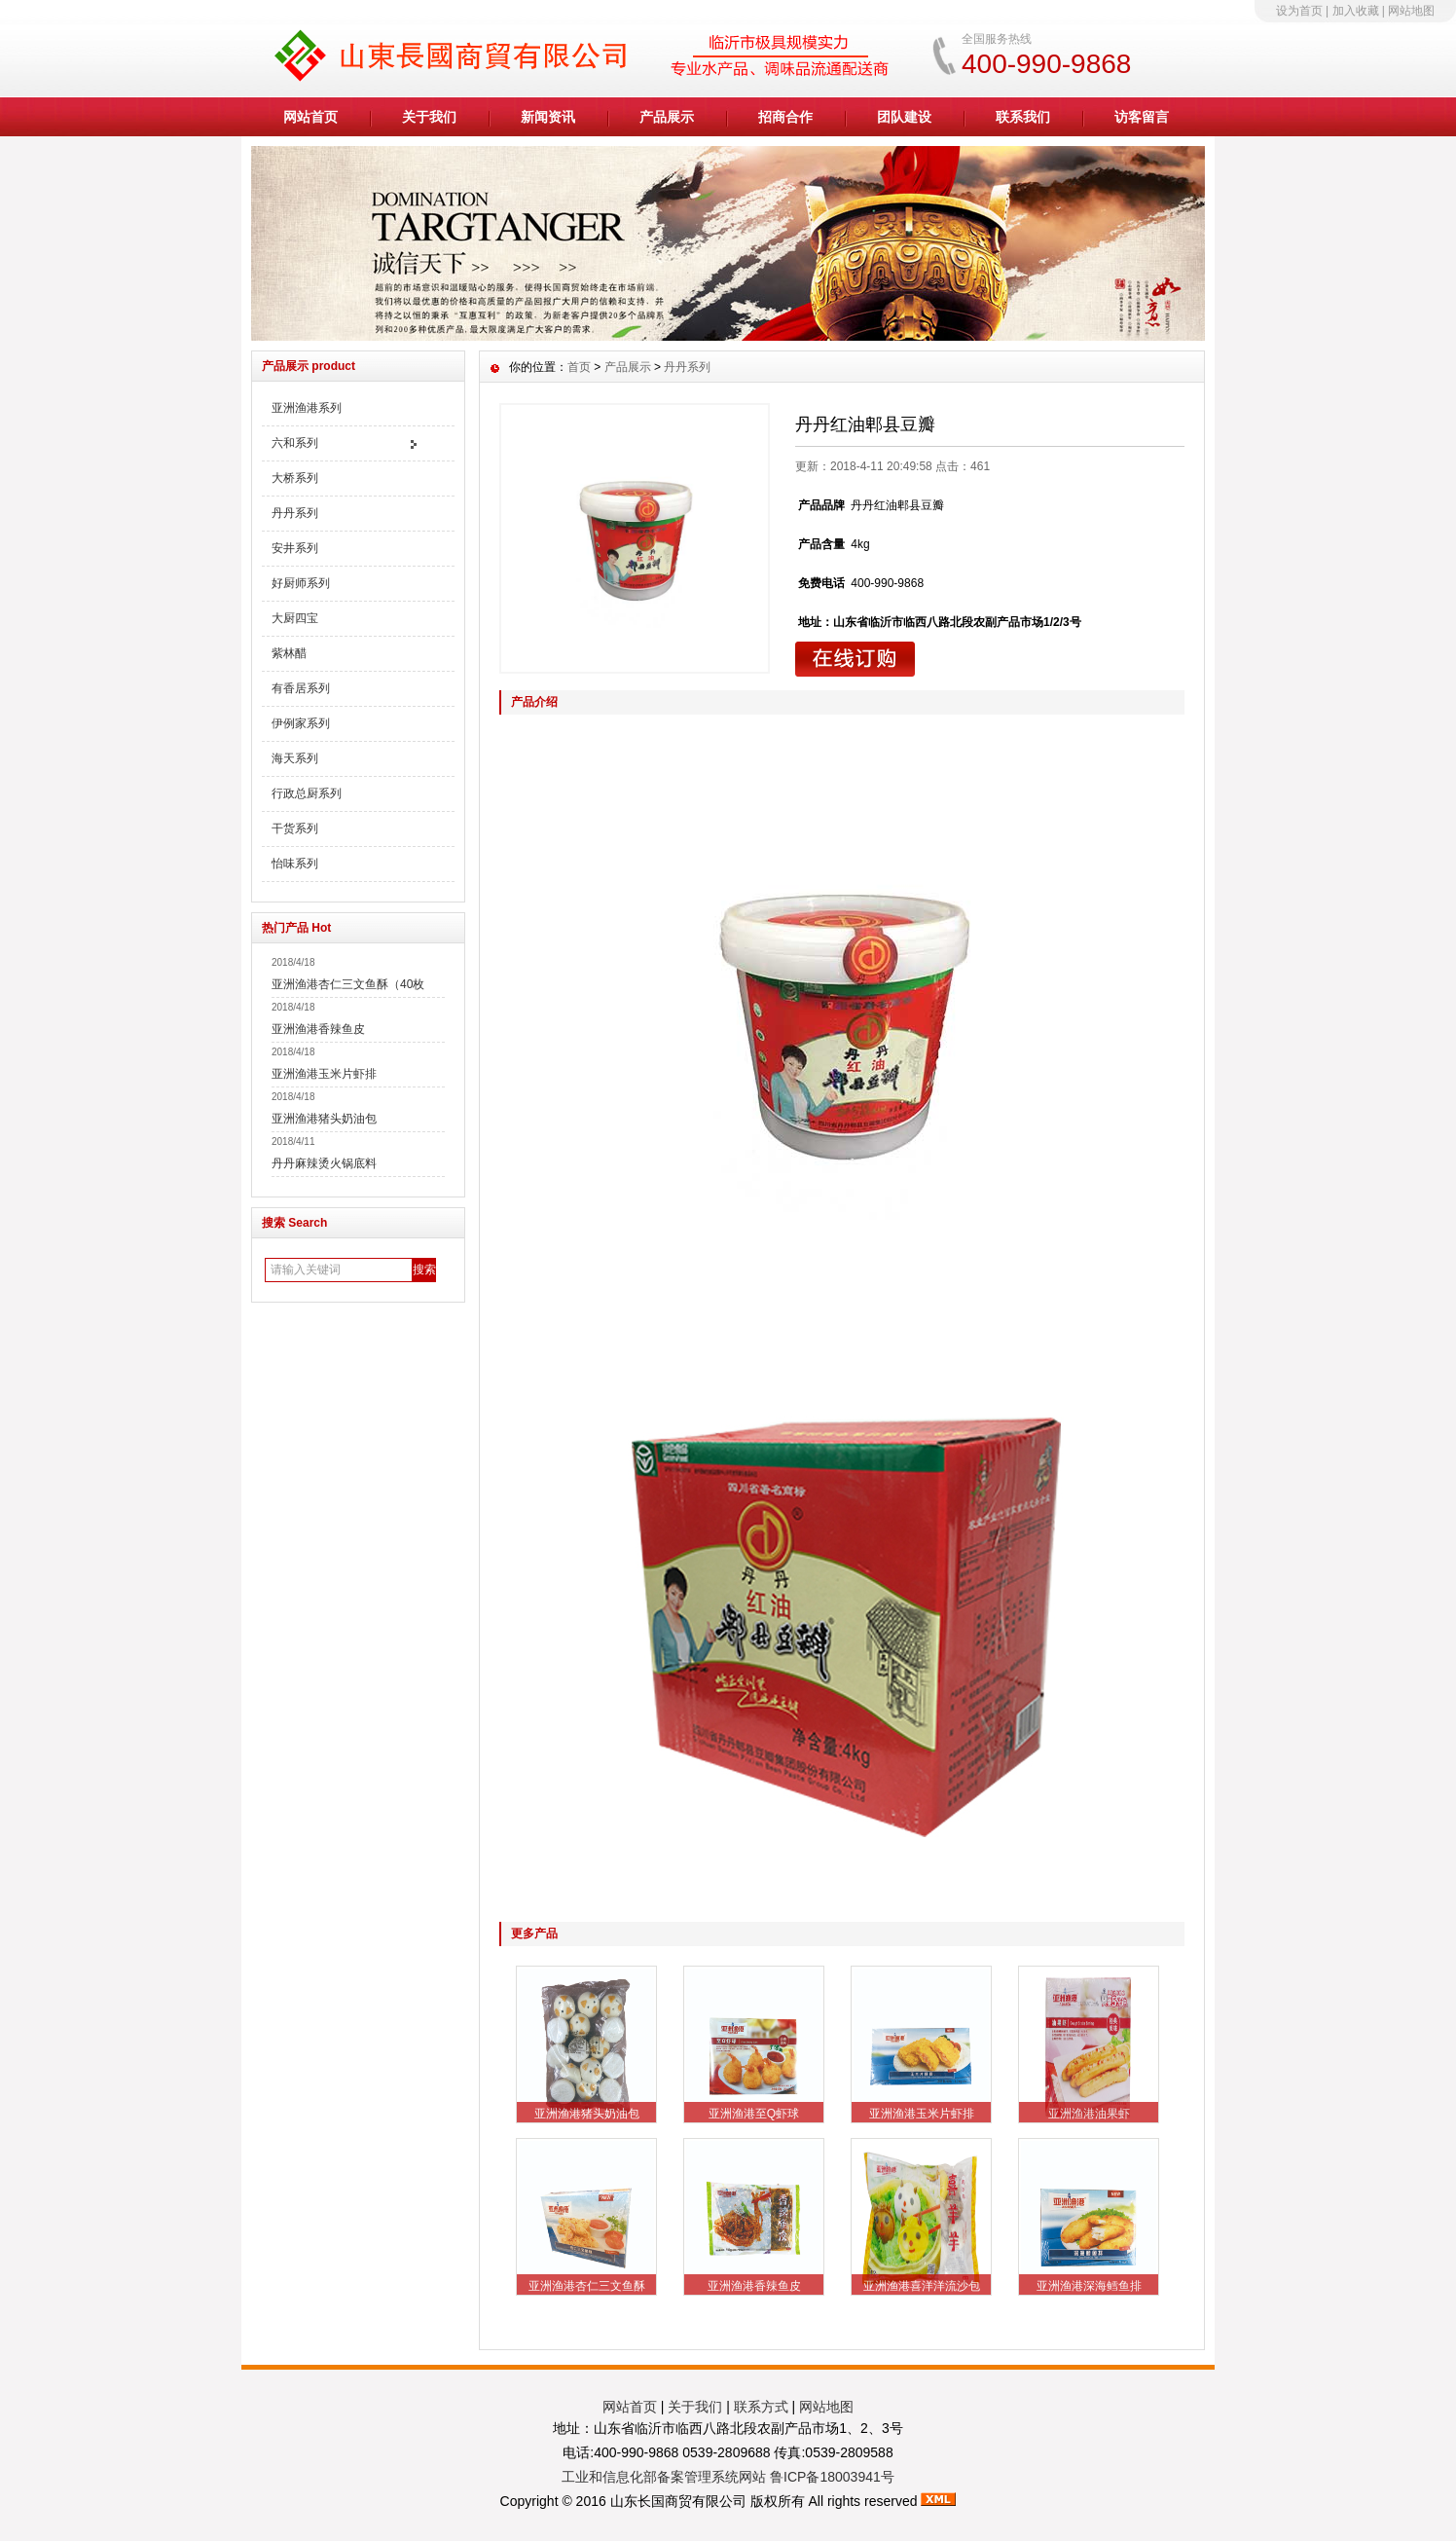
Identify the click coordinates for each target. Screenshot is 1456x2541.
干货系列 (295, 828)
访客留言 (1141, 117)
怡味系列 (295, 863)
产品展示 (666, 117)
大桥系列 (295, 478)
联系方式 (761, 2406)
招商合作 (785, 117)
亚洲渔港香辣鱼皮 (318, 1029)
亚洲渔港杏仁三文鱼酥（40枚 (348, 984)
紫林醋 (289, 653)
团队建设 (904, 117)
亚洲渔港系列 (307, 408)
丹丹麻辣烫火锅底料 (324, 1163)
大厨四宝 (295, 618)
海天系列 (295, 758)
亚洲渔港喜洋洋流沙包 (921, 2286)
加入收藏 (1355, 11)
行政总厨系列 (307, 793)
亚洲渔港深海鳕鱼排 (1089, 2286)
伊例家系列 (301, 723)
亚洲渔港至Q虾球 (754, 2113)
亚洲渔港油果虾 (1089, 2113)
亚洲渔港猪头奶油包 (324, 1118)
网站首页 (310, 117)
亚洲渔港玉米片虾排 (324, 1074)
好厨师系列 (301, 583)
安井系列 (295, 548)
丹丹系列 (295, 513)
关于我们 (429, 117)
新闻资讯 (548, 117)
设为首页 (1299, 11)
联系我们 (1023, 117)
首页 (579, 367)
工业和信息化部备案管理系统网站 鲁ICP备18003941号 (728, 2477)
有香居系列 (301, 688)
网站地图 (1411, 11)
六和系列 (295, 443)
